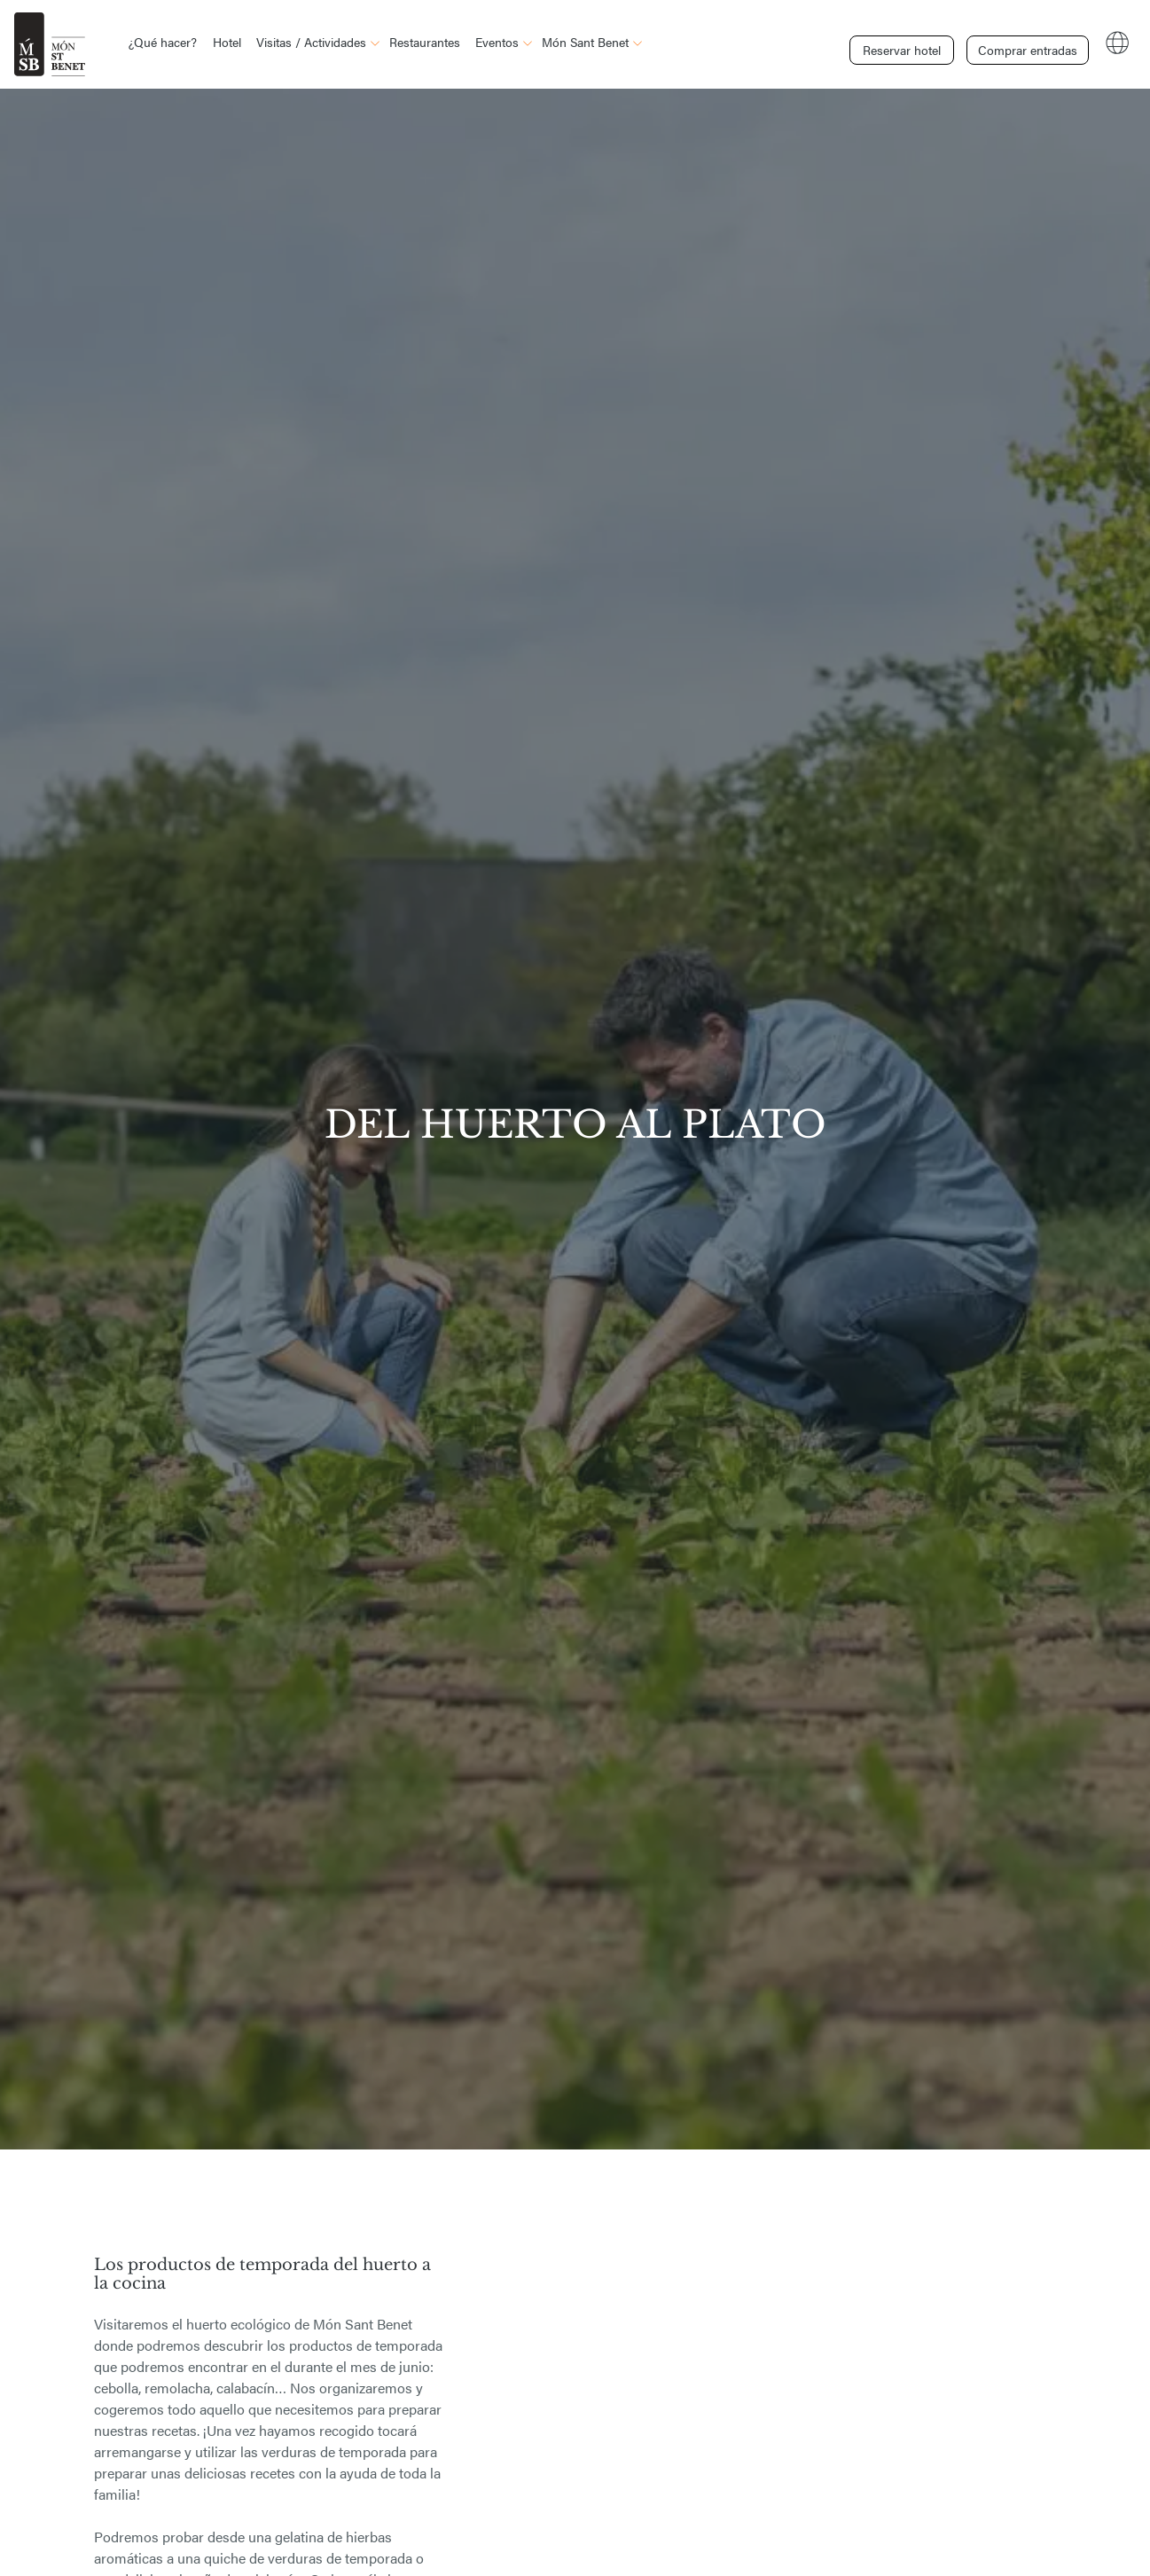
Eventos (497, 42)
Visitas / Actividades (311, 42)
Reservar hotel (902, 42)
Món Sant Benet (585, 42)
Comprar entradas (1024, 42)
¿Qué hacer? (163, 42)
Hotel (227, 42)
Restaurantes (424, 42)
